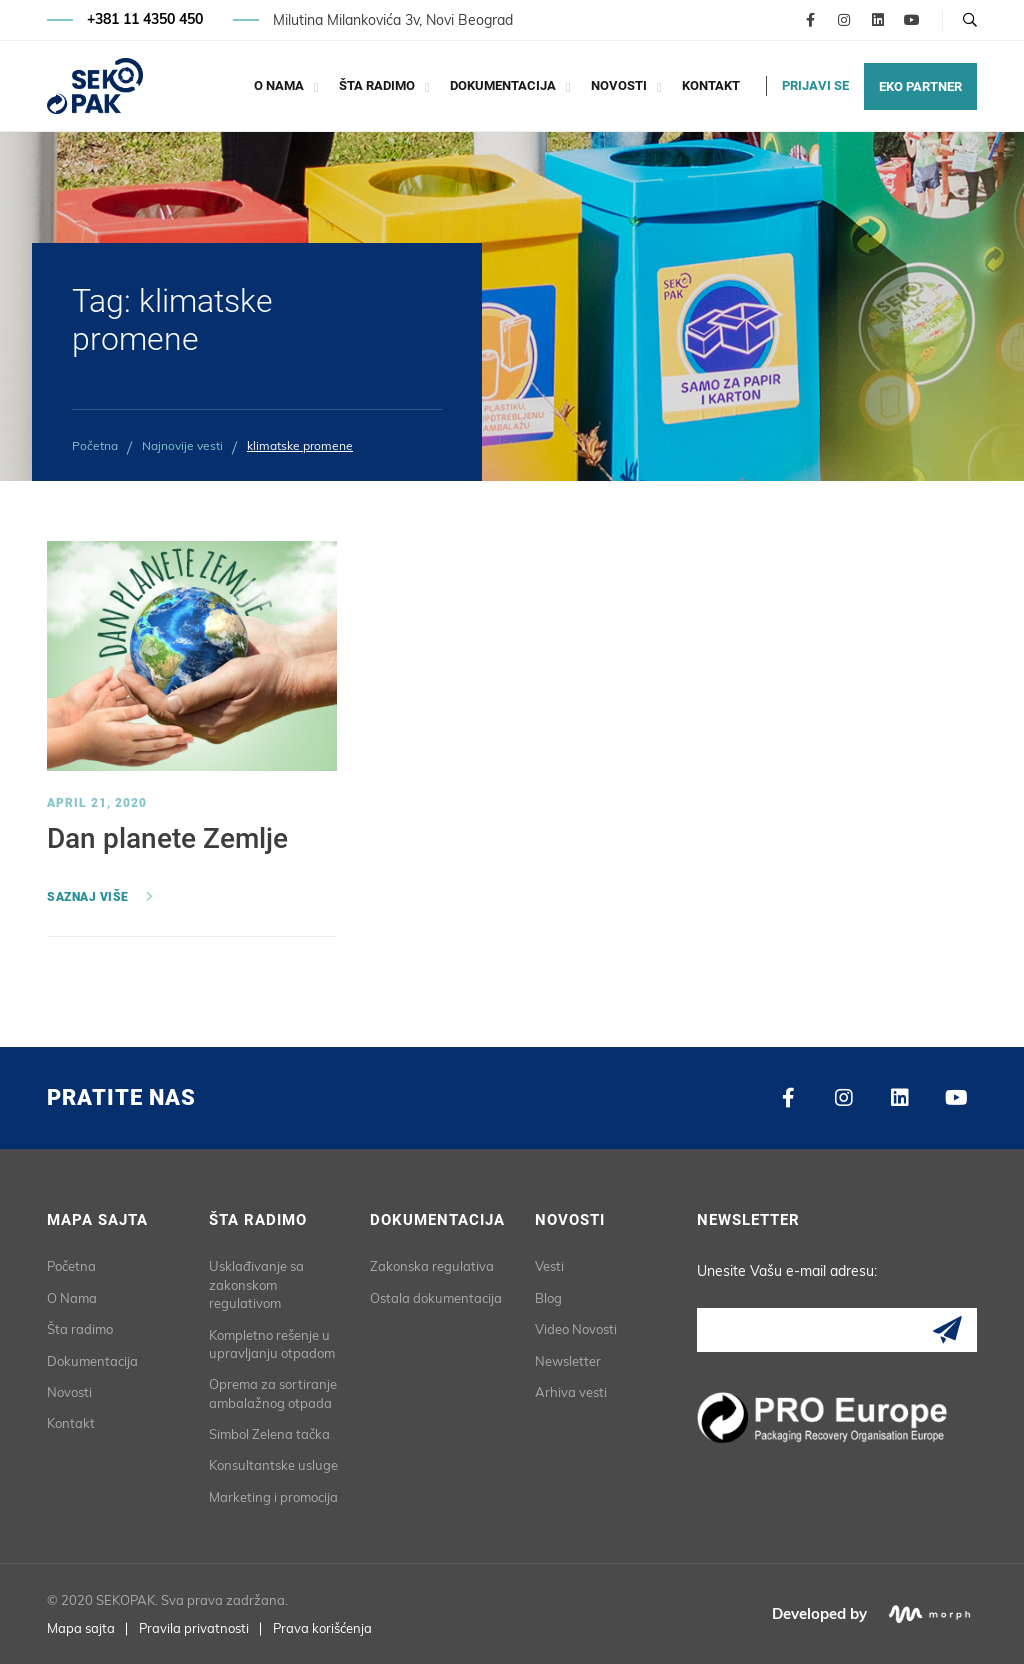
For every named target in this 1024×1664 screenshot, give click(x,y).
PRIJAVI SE (815, 85)
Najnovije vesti (182, 445)
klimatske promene (300, 445)
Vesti (549, 1266)
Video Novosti (576, 1329)
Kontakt (711, 85)
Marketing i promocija (273, 1497)
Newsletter (568, 1361)
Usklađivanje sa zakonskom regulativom (256, 1284)
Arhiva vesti (571, 1392)
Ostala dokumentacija (436, 1298)
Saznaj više (88, 897)
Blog (548, 1298)
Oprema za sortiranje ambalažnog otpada (273, 1393)
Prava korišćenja (322, 1628)
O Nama (279, 85)
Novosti (619, 85)
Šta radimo (377, 85)
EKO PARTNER (920, 86)
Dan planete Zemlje (167, 838)
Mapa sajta (81, 1628)
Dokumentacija (503, 85)
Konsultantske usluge (273, 1465)
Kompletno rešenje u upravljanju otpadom (272, 1344)
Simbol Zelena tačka (269, 1434)
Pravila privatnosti (194, 1628)
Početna (95, 445)
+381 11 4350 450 (145, 20)
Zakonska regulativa (432, 1266)
